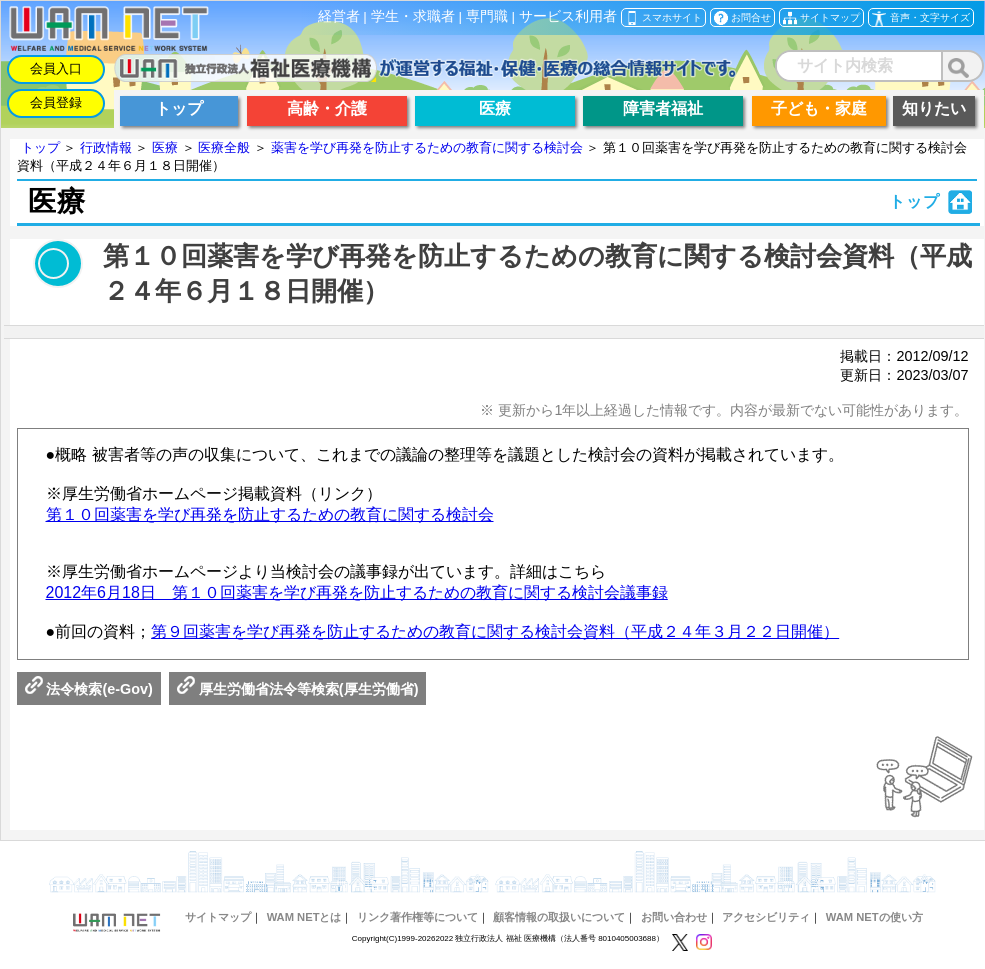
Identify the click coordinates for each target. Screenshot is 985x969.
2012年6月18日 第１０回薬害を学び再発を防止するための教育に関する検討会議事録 (357, 592)
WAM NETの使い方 (874, 917)
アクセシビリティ (766, 917)
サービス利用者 (568, 16)
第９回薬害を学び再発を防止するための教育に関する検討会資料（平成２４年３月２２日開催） (495, 631)
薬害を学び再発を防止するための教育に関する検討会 (427, 147)
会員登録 (56, 102)
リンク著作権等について (417, 917)
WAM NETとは (304, 917)
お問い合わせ (674, 917)
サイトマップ (218, 917)
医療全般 (224, 147)
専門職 (487, 16)
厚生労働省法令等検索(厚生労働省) (298, 689)
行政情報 (106, 147)
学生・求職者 (413, 16)
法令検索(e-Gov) (89, 689)
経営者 (339, 16)
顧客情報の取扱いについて (559, 917)
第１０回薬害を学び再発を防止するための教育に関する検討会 (270, 514)
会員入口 (56, 68)
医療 (165, 147)
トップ (40, 147)
